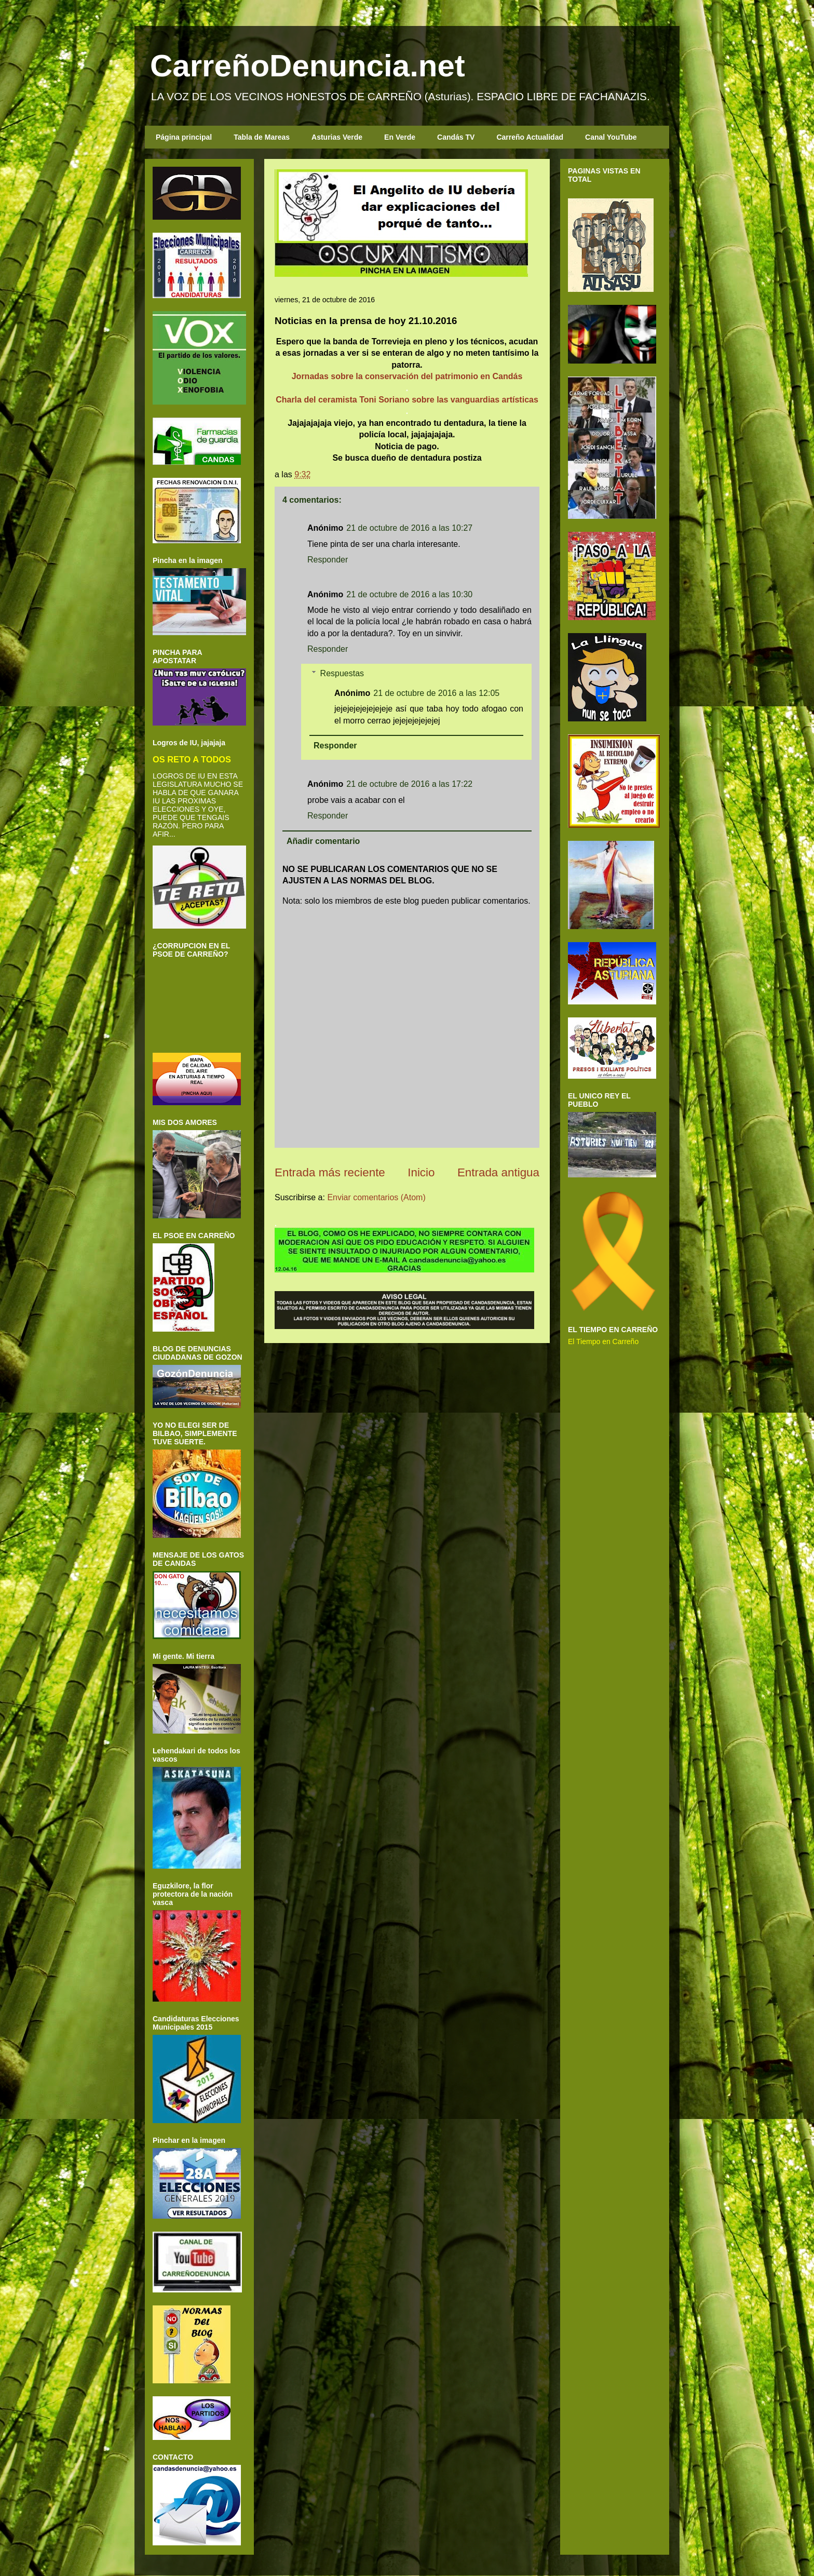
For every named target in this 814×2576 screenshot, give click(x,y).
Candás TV (455, 137)
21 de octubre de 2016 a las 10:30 (409, 594)
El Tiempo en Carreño (603, 1341)
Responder (327, 559)
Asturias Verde (336, 137)
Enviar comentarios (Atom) (376, 1197)
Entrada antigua (498, 1172)
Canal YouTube (611, 137)
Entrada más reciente (330, 1172)
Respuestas (342, 673)
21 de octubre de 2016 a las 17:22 (409, 784)
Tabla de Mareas (262, 137)
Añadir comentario (323, 841)
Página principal (184, 137)
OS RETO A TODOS (192, 759)
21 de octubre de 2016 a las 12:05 (436, 693)
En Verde (399, 137)
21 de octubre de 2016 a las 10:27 (409, 528)
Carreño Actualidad (529, 137)
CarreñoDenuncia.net (307, 65)
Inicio (421, 1172)
